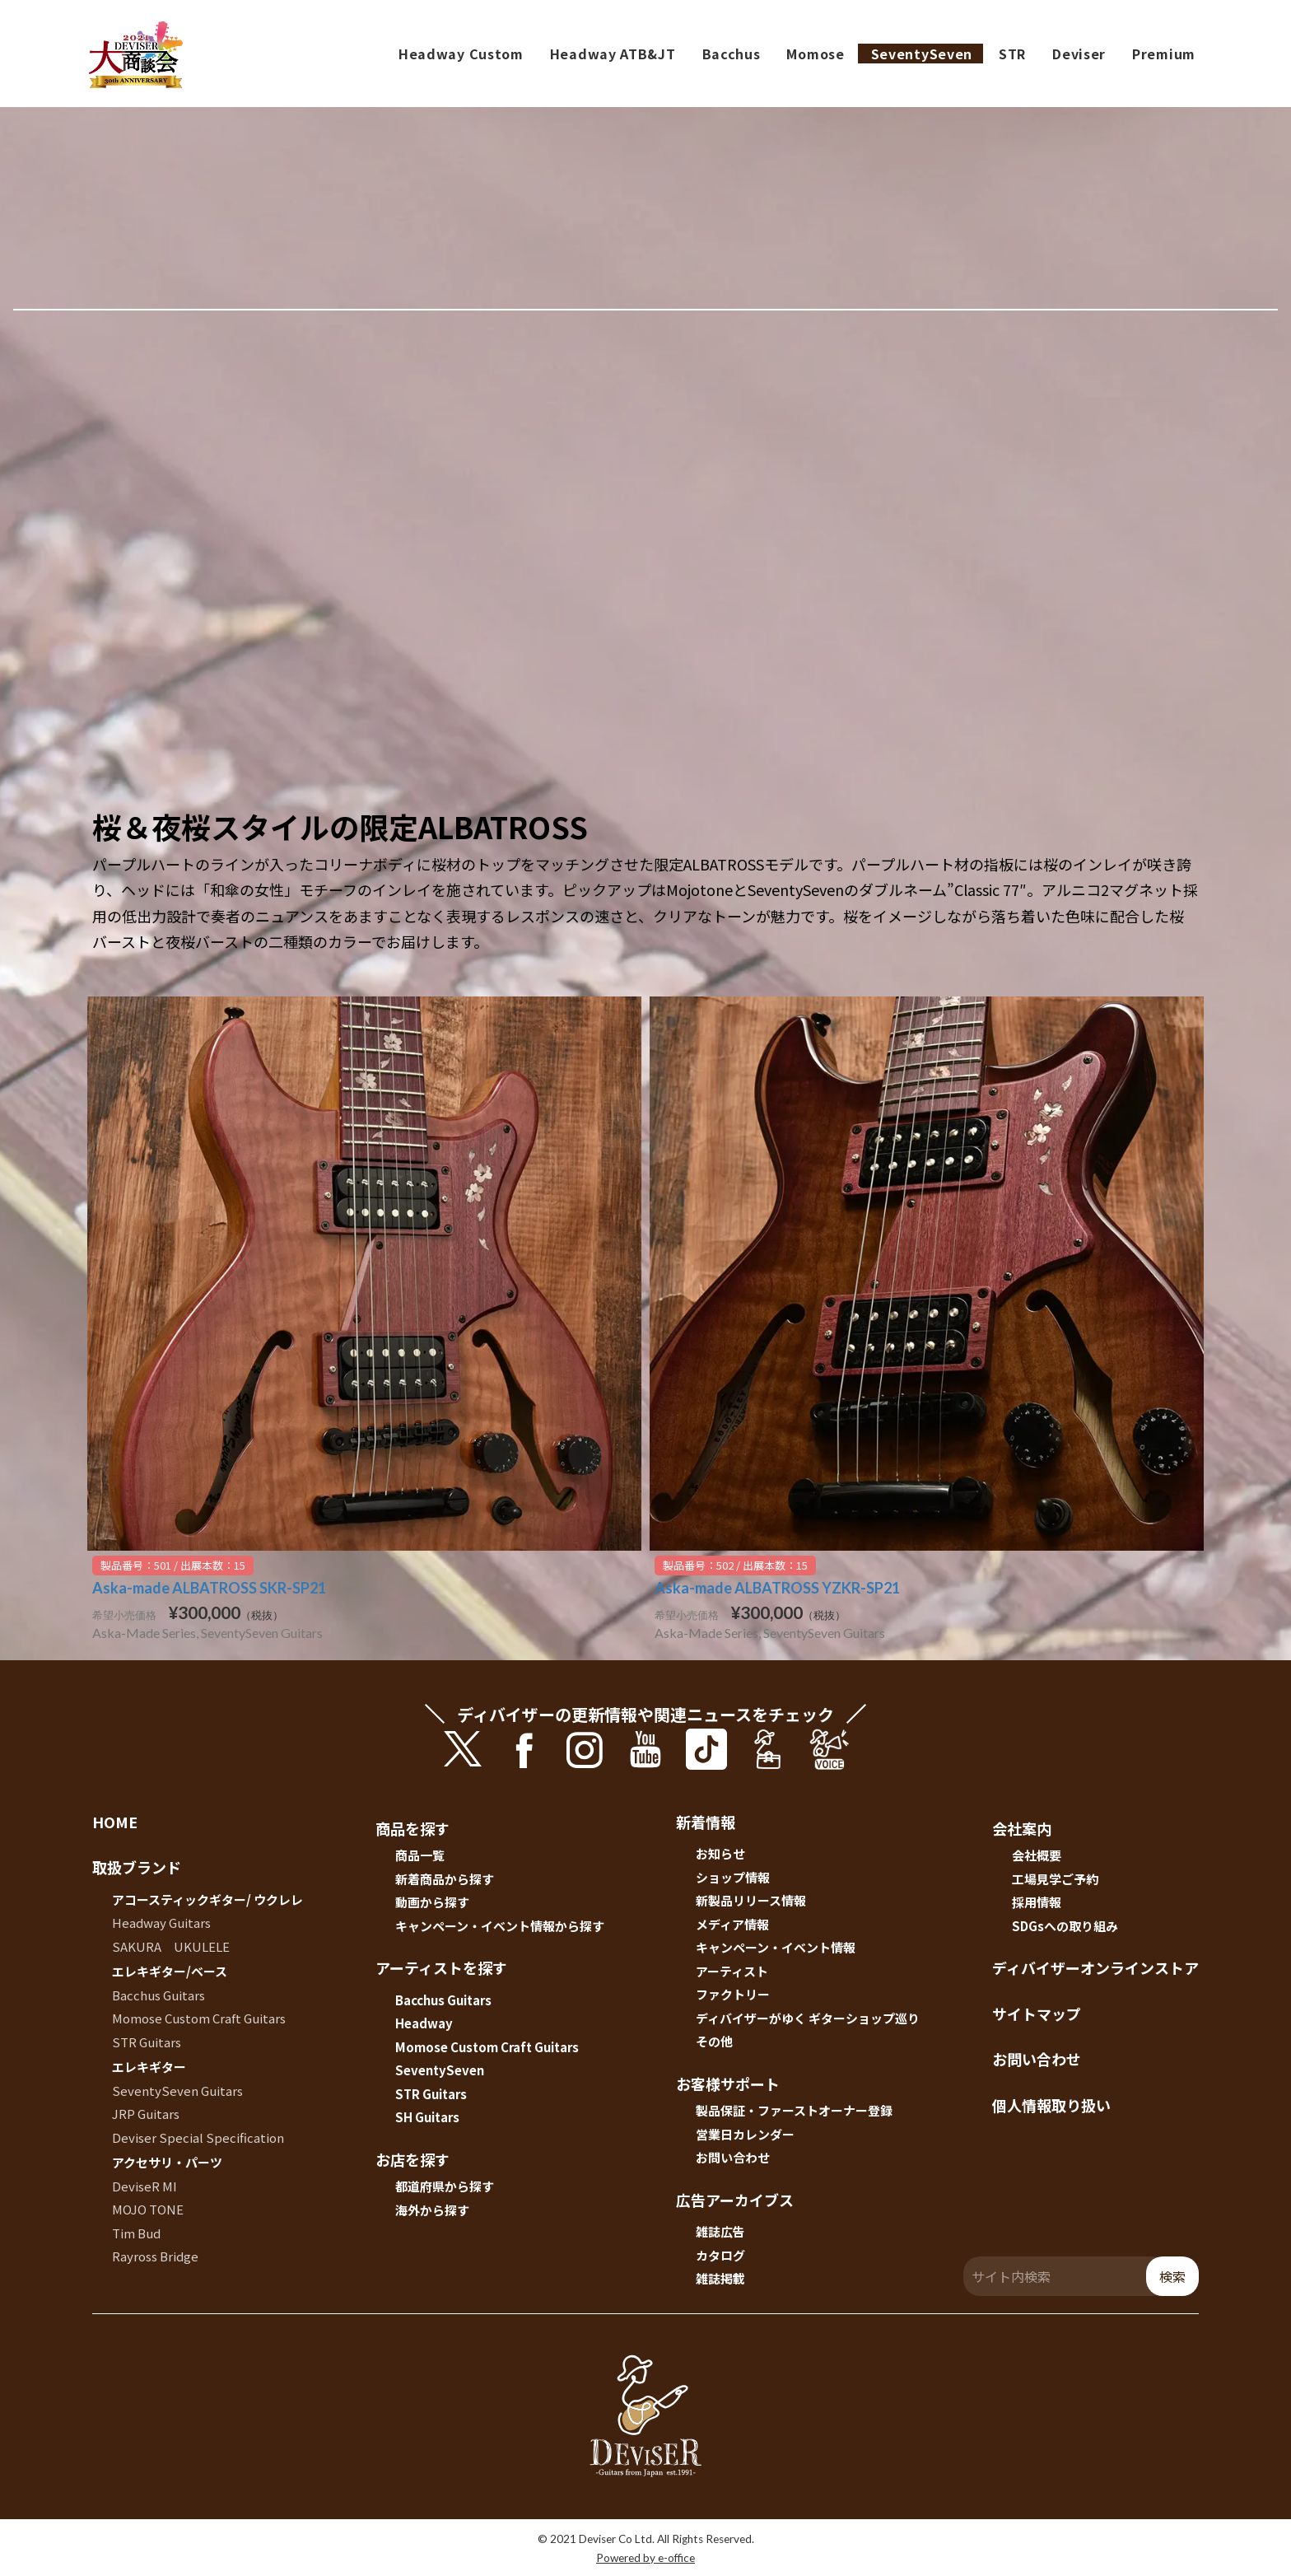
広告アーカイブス (735, 2199)
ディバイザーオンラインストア (1095, 1967)
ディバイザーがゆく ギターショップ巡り (808, 2018)
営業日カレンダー (745, 2134)
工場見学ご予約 (1055, 1879)
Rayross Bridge (155, 2256)
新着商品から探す (444, 1879)
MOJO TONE (148, 2209)
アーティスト (732, 1971)
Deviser (1079, 53)
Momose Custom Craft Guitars (199, 2018)
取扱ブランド (136, 1867)
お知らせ (720, 1853)
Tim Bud (136, 2233)
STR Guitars (146, 2042)
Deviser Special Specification (198, 2137)
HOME (114, 1821)
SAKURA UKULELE (171, 1946)
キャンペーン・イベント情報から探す (499, 1925)
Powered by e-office (645, 2557)
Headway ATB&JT (613, 53)
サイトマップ (1036, 2013)
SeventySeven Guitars (177, 2090)
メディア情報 (732, 1924)
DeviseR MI (144, 2186)
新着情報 (705, 1821)
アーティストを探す (441, 1967)
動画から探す (432, 1902)
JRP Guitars (145, 2113)
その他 (714, 2041)
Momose (815, 53)
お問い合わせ (733, 2157)
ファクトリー (733, 1994)
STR (1012, 53)
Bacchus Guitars (158, 1995)
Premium (1163, 53)
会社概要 (1036, 1855)
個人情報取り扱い (1051, 2105)
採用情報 (1036, 1902)
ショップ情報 (733, 1877)
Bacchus (731, 53)
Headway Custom (461, 53)
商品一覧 (420, 1855)
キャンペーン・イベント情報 (775, 1947)
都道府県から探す (444, 2186)
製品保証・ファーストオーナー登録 (794, 2110)
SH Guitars (427, 2117)
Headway (424, 2023)
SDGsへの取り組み (1065, 1925)
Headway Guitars (161, 1922)
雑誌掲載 (720, 2278)
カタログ (720, 2255)
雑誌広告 (720, 2231)
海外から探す (432, 2210)
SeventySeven (921, 53)
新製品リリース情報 (751, 1900)
